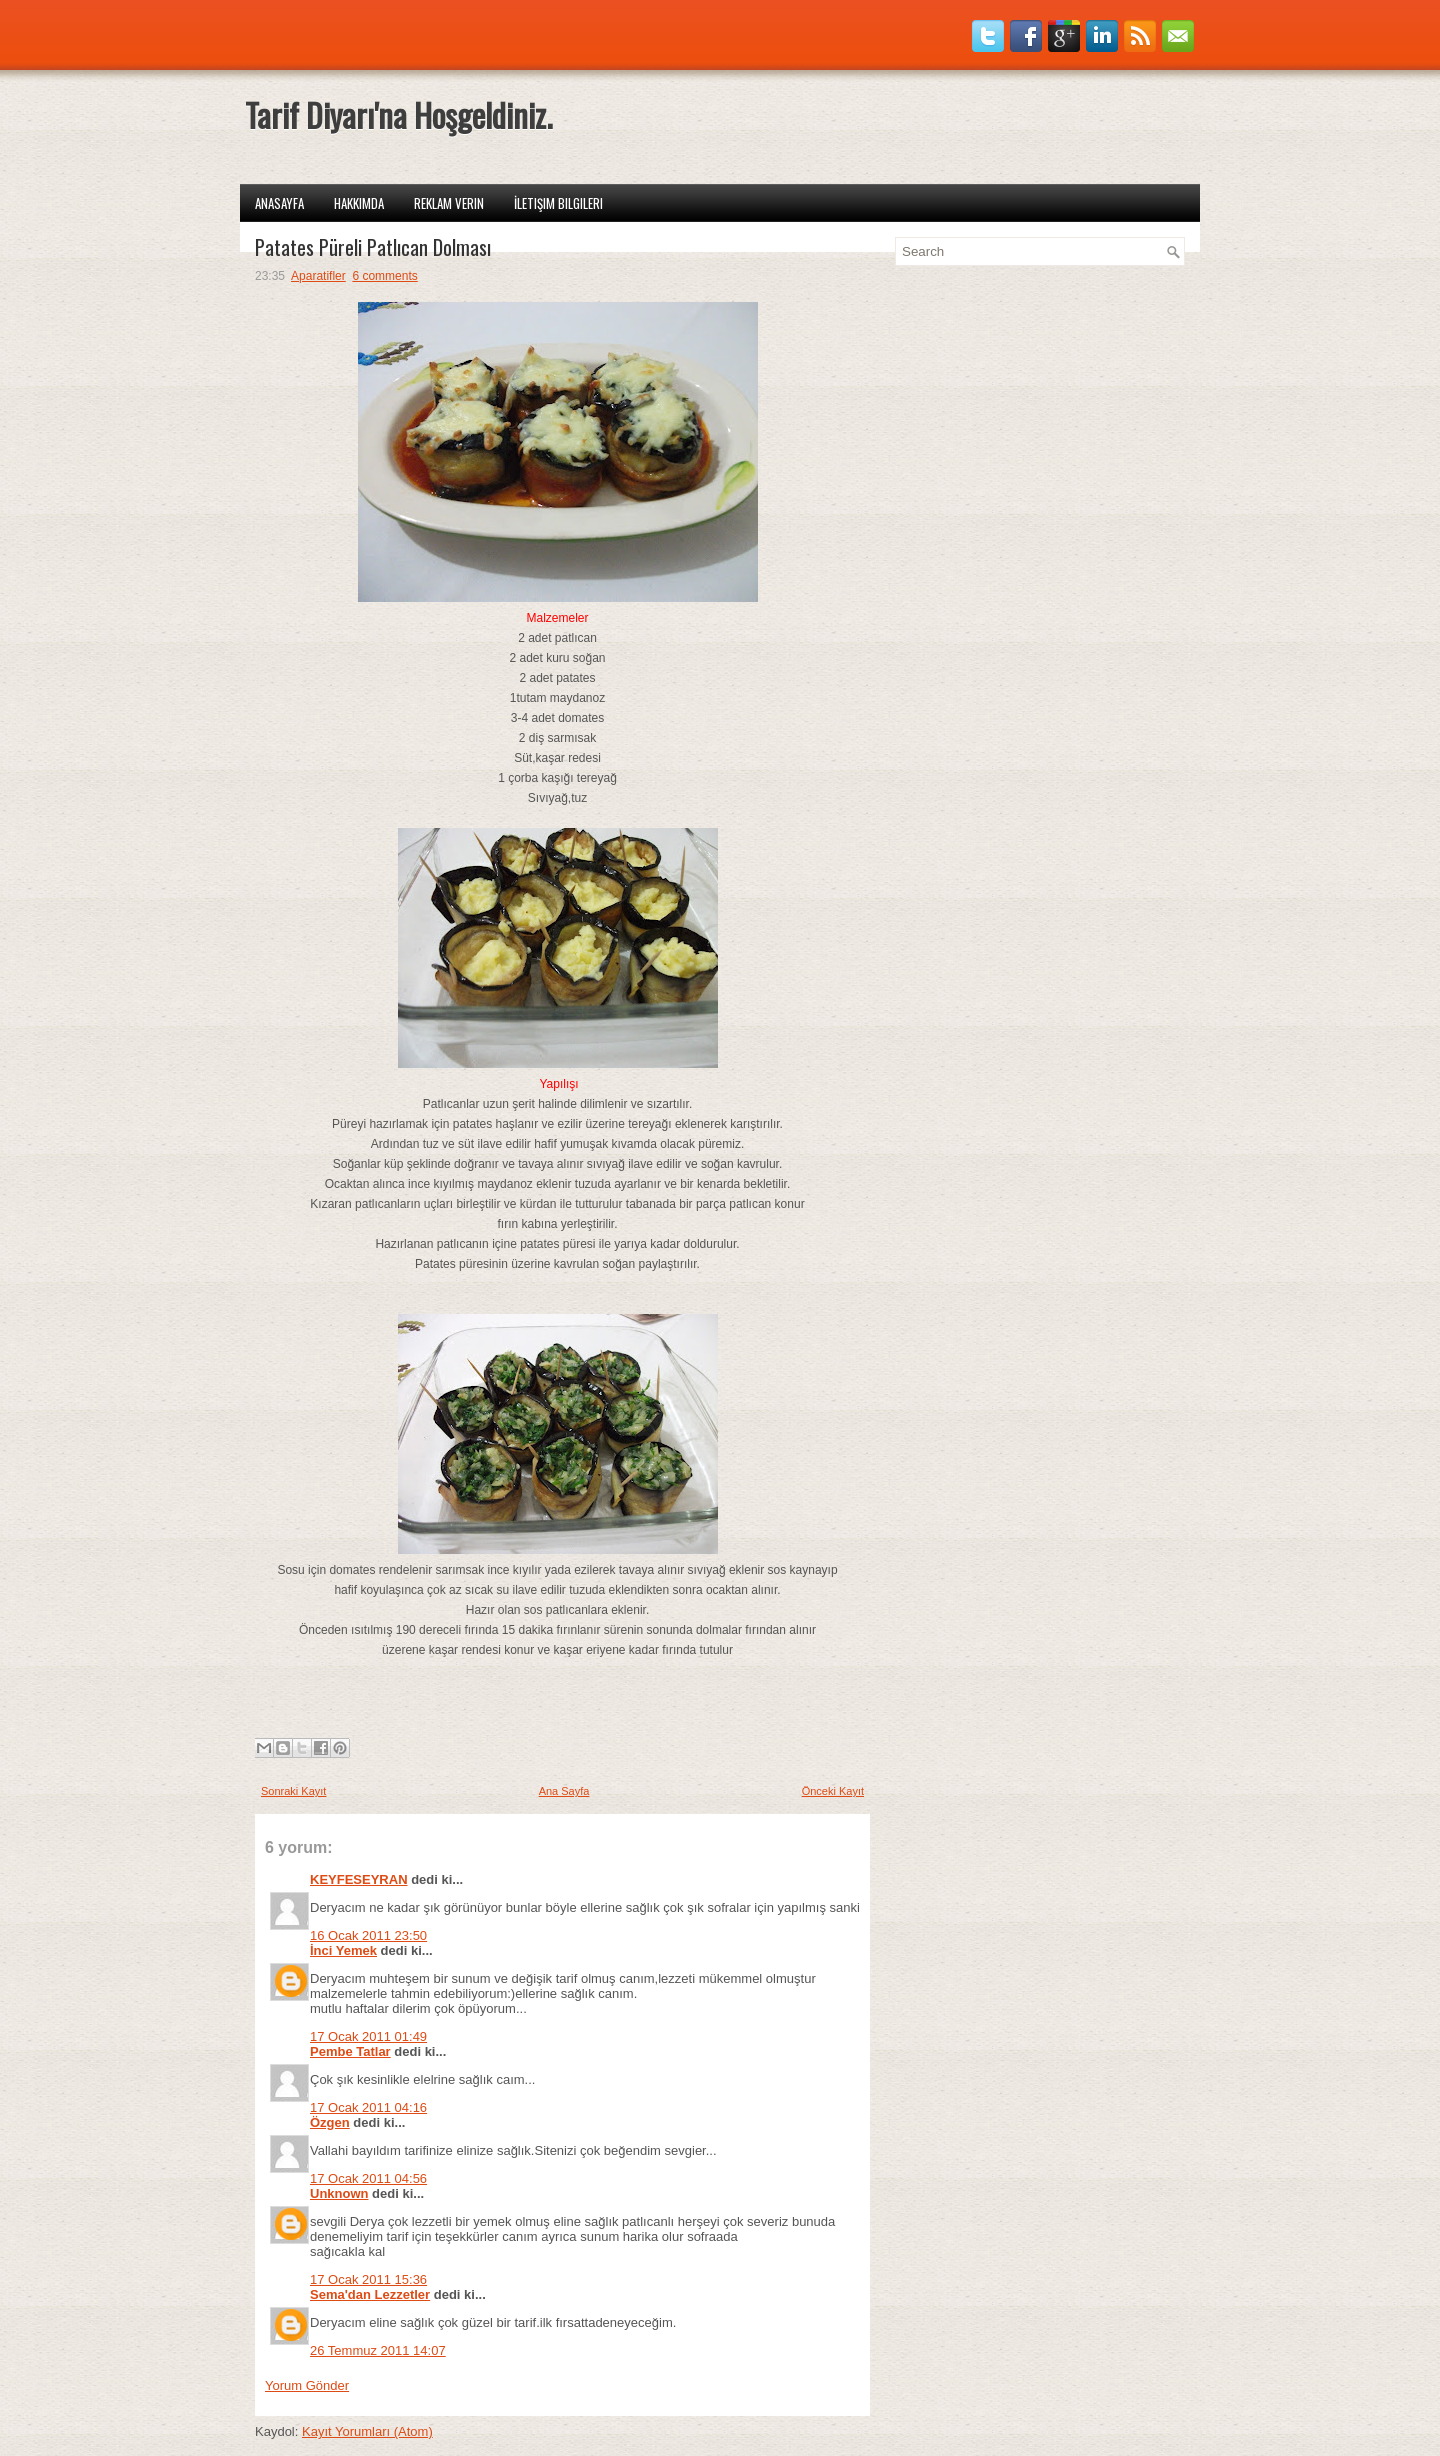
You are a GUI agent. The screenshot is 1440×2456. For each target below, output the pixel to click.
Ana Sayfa (564, 1791)
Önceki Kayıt (833, 1791)
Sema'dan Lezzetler (370, 2294)
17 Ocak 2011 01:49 (368, 2036)
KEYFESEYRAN (359, 1879)
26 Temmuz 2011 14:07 (378, 2350)
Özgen (330, 2122)
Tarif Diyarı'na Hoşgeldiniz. (398, 114)
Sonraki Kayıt (293, 1791)
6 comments (384, 276)
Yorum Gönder (307, 2385)
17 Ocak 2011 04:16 (368, 2107)
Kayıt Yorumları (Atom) (367, 2431)
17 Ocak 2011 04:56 (368, 2178)
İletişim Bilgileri (558, 203)
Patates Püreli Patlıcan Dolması (373, 247)
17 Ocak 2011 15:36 (368, 2279)
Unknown (339, 2193)
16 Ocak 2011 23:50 (368, 1935)
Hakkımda (359, 203)
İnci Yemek (343, 1950)
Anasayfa (279, 203)
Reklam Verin (449, 203)
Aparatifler (318, 276)
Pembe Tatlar (350, 2051)
